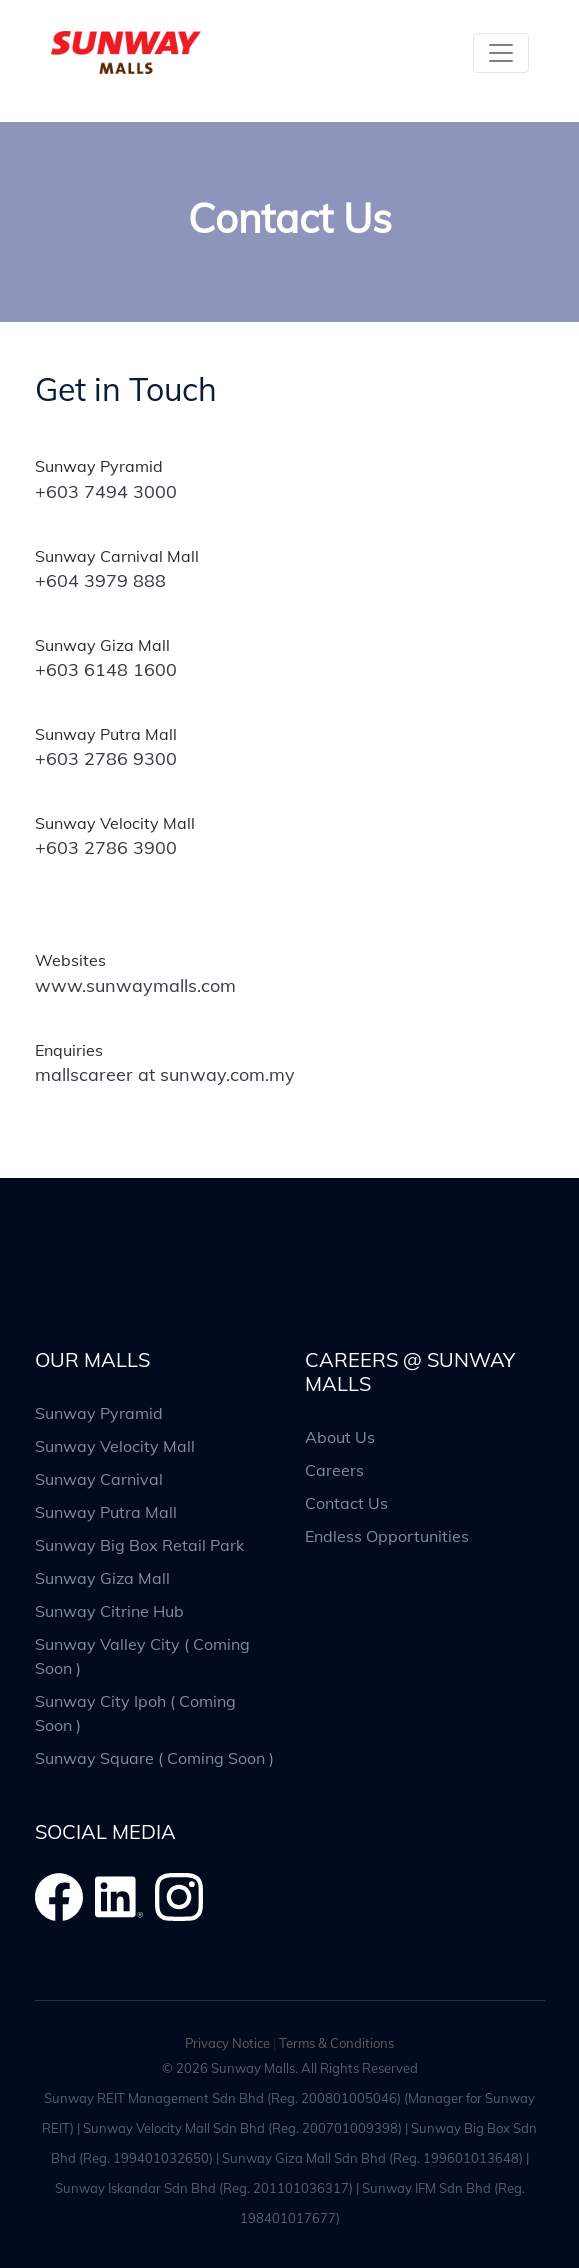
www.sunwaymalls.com (135, 985)
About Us (340, 1437)
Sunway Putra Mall (106, 1512)
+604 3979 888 (100, 580)
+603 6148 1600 (106, 669)
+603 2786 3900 (106, 847)
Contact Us (346, 1503)
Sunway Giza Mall (102, 1578)
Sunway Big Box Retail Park (139, 1545)
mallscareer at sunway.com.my (165, 1074)
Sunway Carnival (99, 1479)
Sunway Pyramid (99, 1413)
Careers (334, 1470)
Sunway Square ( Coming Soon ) (154, 1758)
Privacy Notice (227, 2043)
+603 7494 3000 (106, 491)
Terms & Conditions (336, 2043)
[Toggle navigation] (501, 53)
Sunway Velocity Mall (115, 1446)
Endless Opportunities (387, 1536)
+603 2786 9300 (106, 758)
